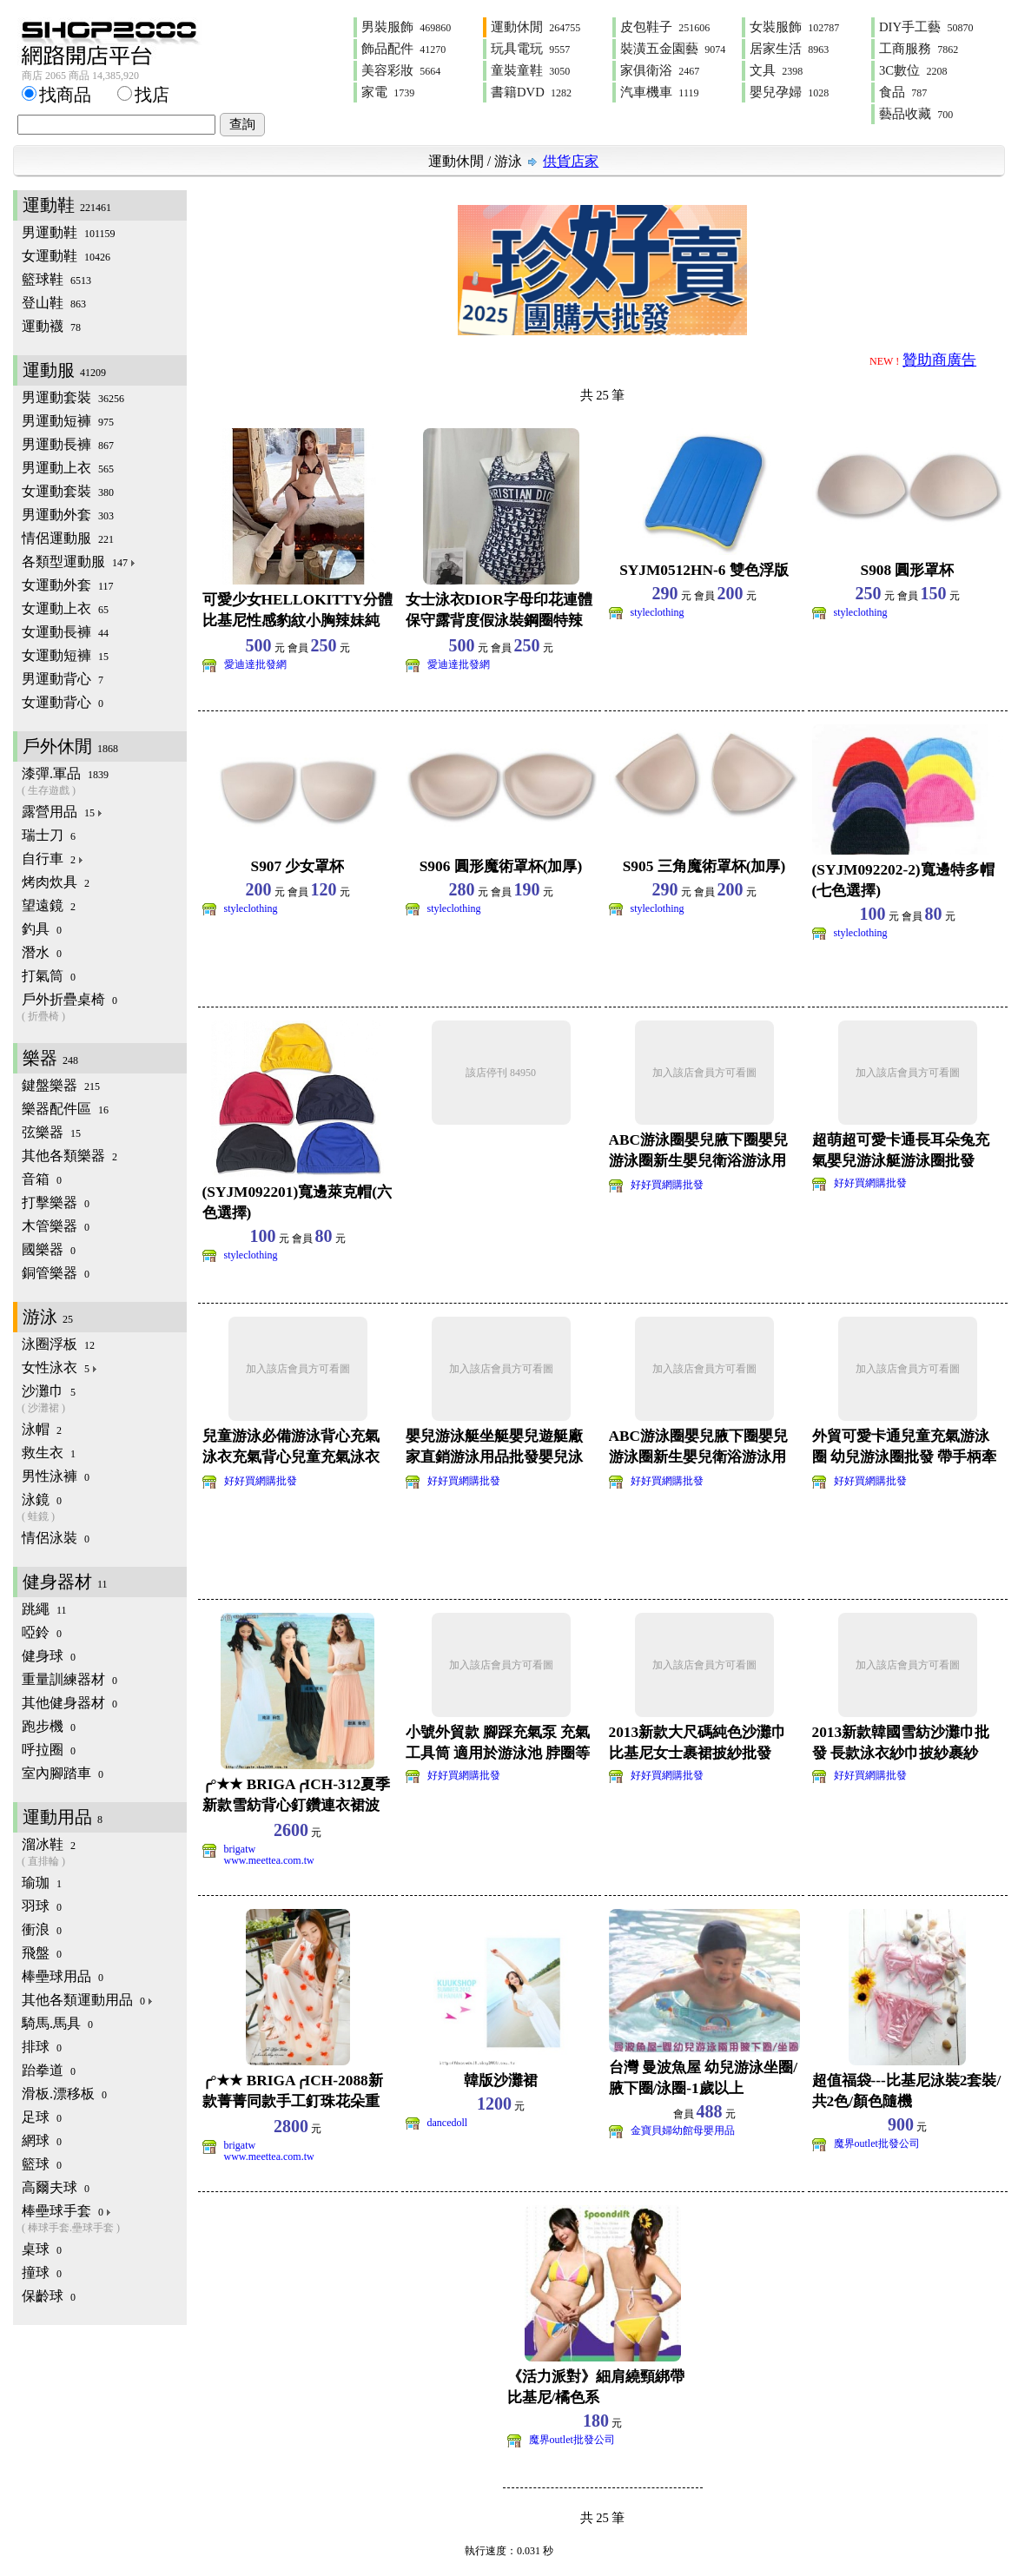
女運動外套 (68, 585)
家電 (387, 92)
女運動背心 (62, 702)
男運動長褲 (68, 444)
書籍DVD (531, 92)
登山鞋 (54, 302)
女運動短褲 (65, 655)
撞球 (42, 2272)
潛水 (42, 952)
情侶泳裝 (55, 1537)
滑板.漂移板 (64, 2093)
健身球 (49, 1655)
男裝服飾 (406, 27)
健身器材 (65, 1581)
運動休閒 (535, 27)
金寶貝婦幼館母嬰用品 (683, 2130)
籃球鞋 (56, 279)
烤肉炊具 (55, 882)
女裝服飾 (794, 27)
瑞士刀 (49, 835)
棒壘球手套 (104, 2219)
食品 (903, 92)
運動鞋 (67, 205)
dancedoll (447, 2123)
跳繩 (44, 1609)
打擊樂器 (55, 1202)
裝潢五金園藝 (672, 49)
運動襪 (51, 326)
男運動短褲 (68, 420)
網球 (42, 2140)
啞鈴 (42, 1632)
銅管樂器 (55, 1272)
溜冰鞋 (104, 1853)
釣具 (42, 928)
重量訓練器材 (69, 1679)
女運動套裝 (68, 491)
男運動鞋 (69, 232)
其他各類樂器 (69, 1155)
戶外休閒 (70, 746)
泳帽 (42, 1429)
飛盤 (42, 1952)
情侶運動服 (68, 538)
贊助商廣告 (939, 360)
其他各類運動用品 (88, 1999)
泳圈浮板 (58, 1344)
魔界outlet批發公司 (877, 2143)
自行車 (53, 858)
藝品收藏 (916, 114)
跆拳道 (49, 2070)
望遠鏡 (49, 905)
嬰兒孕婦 (789, 92)
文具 (776, 70)
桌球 (42, 2249)
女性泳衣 (60, 1367)
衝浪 (42, 1929)
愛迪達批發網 (255, 664)
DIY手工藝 (926, 27)
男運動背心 (62, 678)
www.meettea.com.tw (269, 1860)
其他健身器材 (69, 1702)
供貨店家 (570, 161)
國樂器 (49, 1249)
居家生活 (789, 49)
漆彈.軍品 (104, 782)
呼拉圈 (49, 1749)
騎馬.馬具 (57, 2023)
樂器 (50, 1057)
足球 (42, 2117)
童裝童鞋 (530, 70)
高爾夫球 (55, 2187)
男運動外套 (68, 514)
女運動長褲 (65, 631)
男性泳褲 (55, 1476)
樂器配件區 (65, 1108)
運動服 (64, 370)
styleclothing (657, 612)
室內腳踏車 (62, 1773)
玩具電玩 (530, 49)
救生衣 (49, 1452)
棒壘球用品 (62, 1976)
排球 (42, 2046)
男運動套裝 (73, 397)
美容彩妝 (400, 70)
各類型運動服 (79, 561)
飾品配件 (403, 49)
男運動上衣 (68, 467)
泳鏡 (104, 1508)
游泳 (508, 161)
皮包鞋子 (665, 27)
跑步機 (49, 1726)
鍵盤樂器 (61, 1085)
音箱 (42, 1179)
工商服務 (918, 49)
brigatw (240, 1849)
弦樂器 (51, 1132)
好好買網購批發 (667, 1185)
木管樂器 (55, 1226)
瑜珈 (42, 1882)
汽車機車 (659, 92)
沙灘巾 (104, 1400)
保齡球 (49, 2296)
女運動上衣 (65, 608)
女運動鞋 (66, 255)
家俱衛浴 (659, 70)
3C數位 (913, 70)
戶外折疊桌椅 (104, 1008)
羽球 (42, 1906)
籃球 (42, 2164)
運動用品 (62, 1816)
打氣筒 (49, 975)
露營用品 (63, 811)
